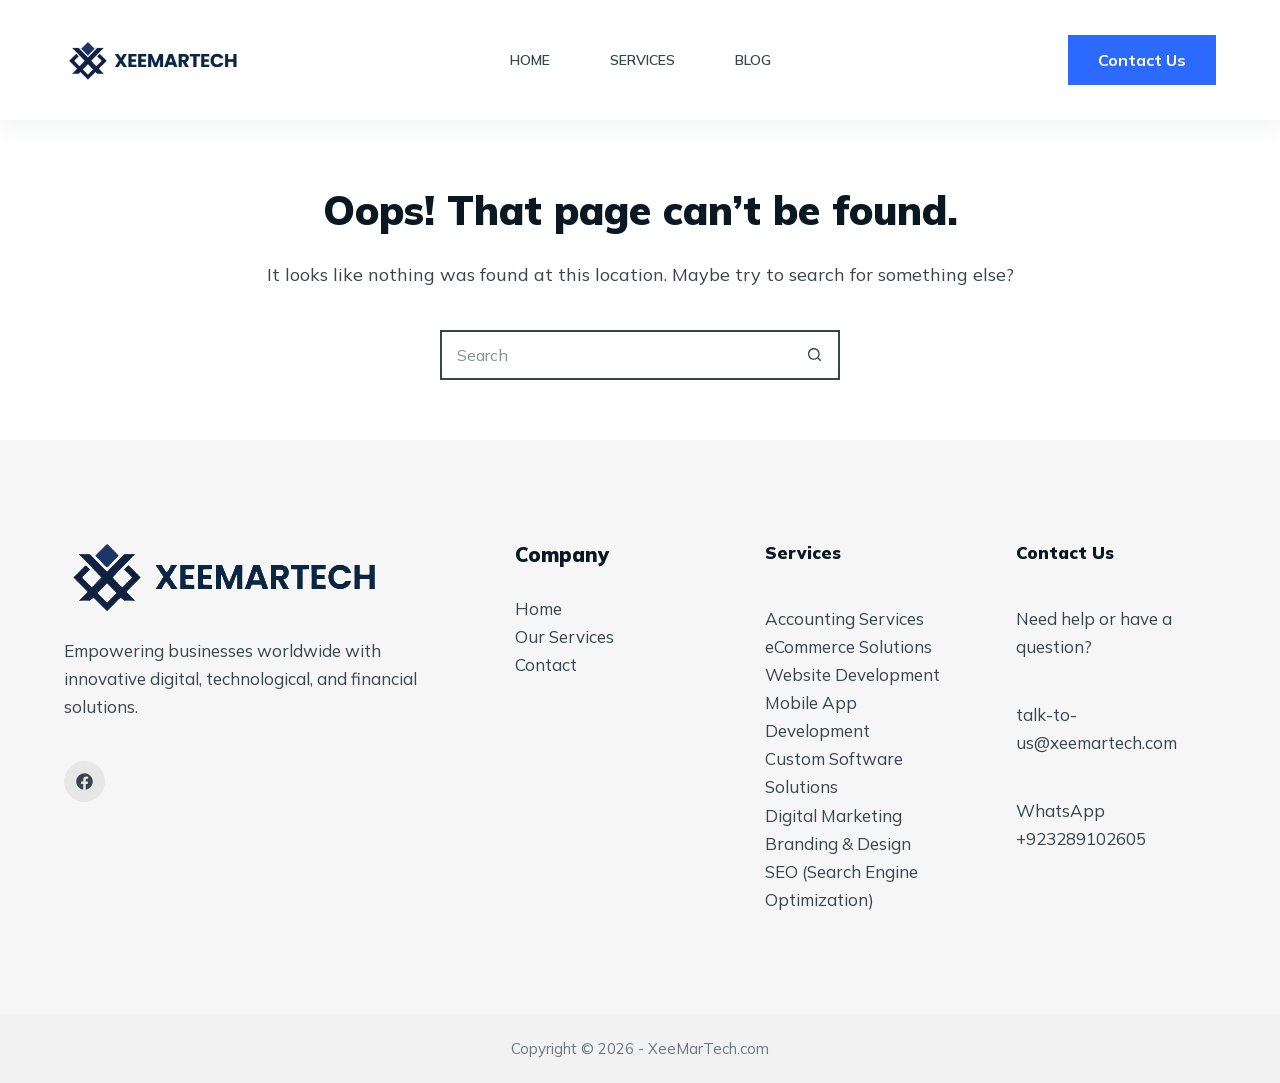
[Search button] (815, 355)
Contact (546, 664)
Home (530, 60)
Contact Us (1142, 60)
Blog (753, 60)
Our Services (564, 636)
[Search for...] (615, 355)
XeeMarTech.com (708, 1048)
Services (642, 60)
